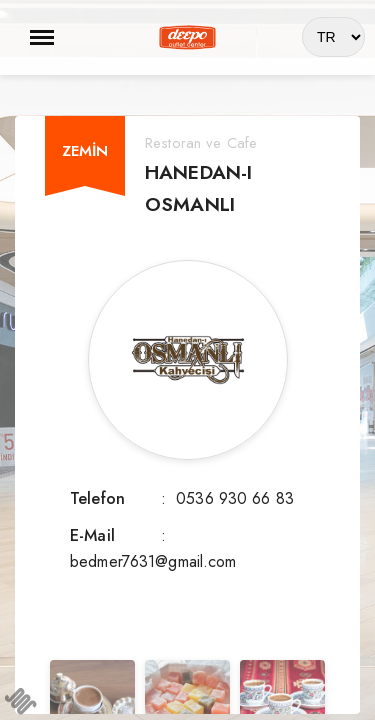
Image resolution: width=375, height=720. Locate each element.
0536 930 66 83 (235, 498)
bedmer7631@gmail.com (153, 561)
